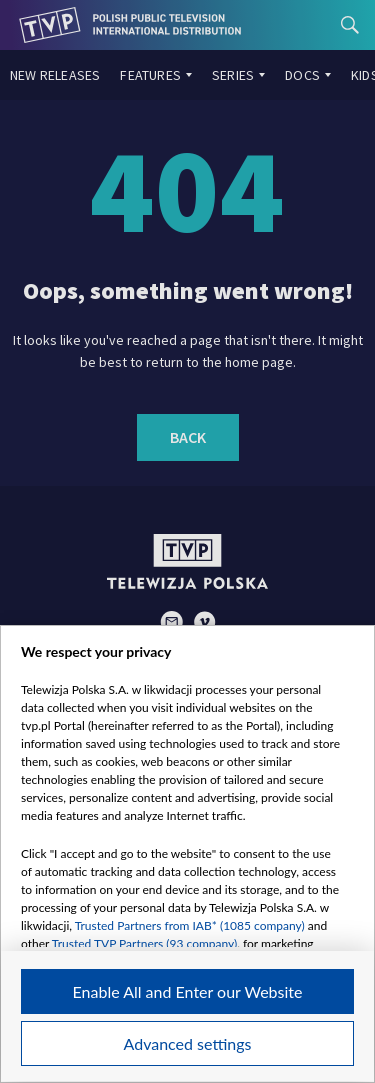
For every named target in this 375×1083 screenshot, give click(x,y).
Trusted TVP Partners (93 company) (144, 943)
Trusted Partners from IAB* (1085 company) (190, 925)
